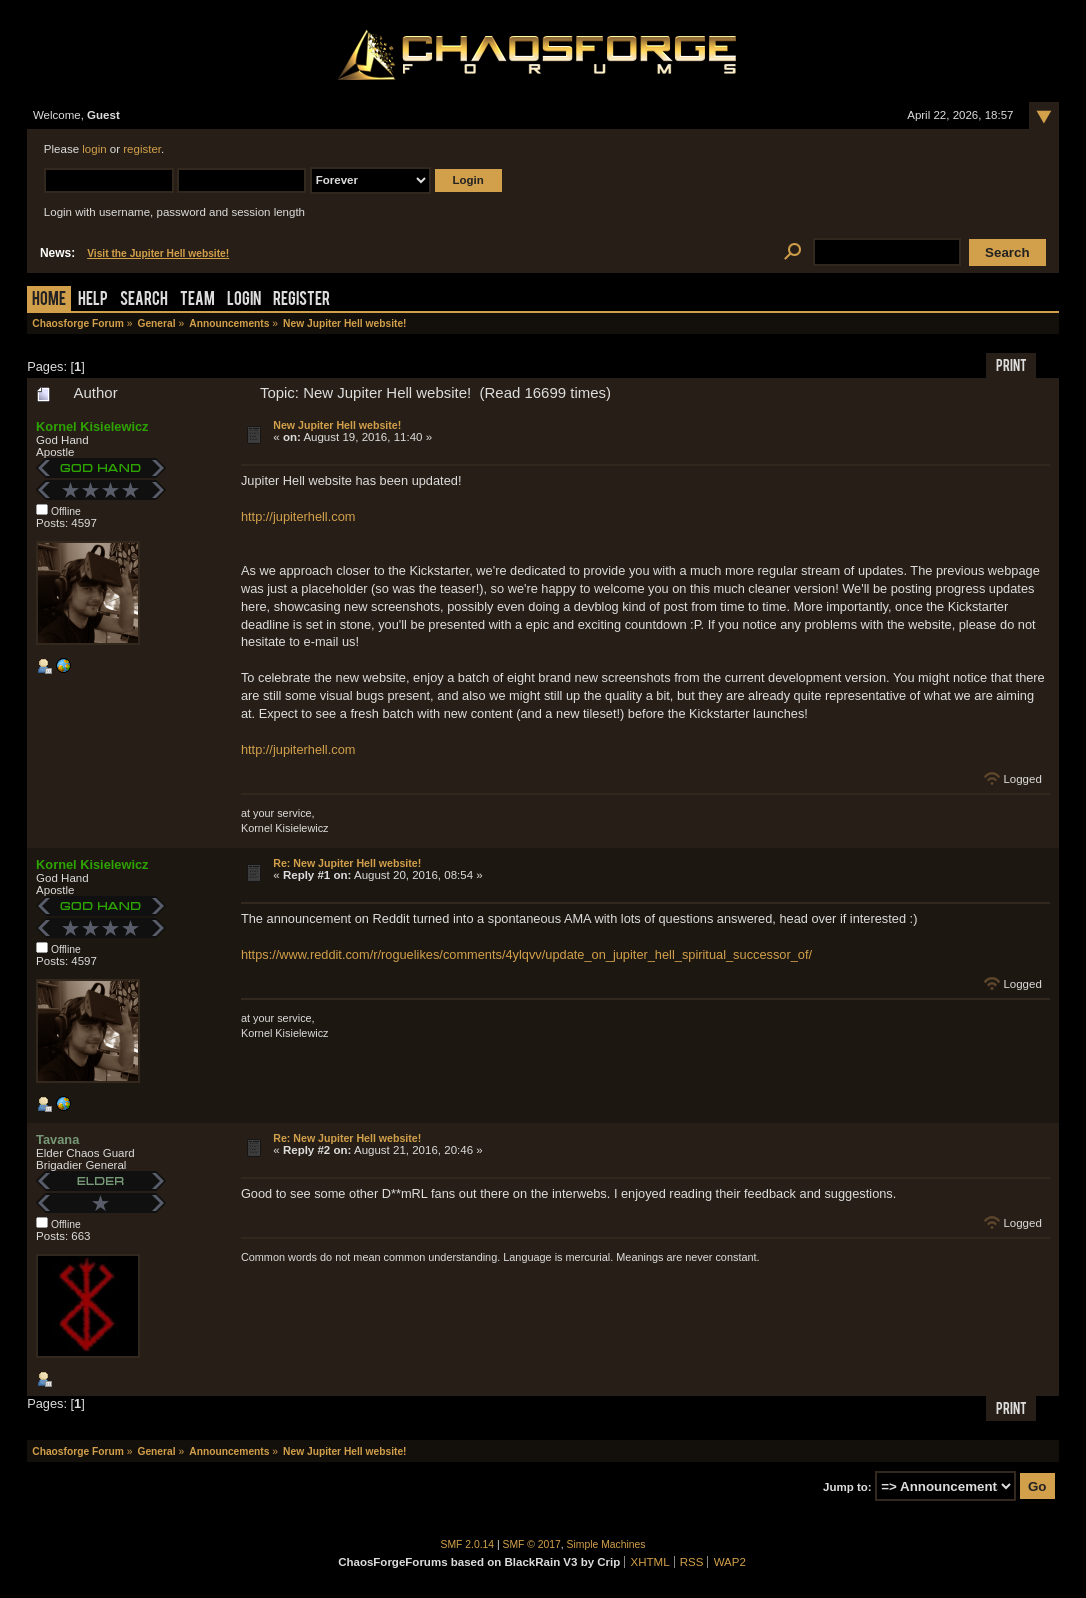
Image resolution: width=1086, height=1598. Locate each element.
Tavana (57, 1139)
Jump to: (847, 1487)
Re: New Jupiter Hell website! (347, 863)
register (142, 149)
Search (144, 300)
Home (49, 300)
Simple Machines (606, 1544)
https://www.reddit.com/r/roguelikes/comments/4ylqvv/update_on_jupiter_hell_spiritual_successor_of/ (526, 954)
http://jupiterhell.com (298, 516)
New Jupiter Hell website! (337, 425)
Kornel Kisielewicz (92, 426)
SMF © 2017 (532, 1544)
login (94, 149)
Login (244, 300)
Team (197, 300)
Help (93, 300)
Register (301, 300)
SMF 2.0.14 (468, 1544)
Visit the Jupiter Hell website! (158, 253)
